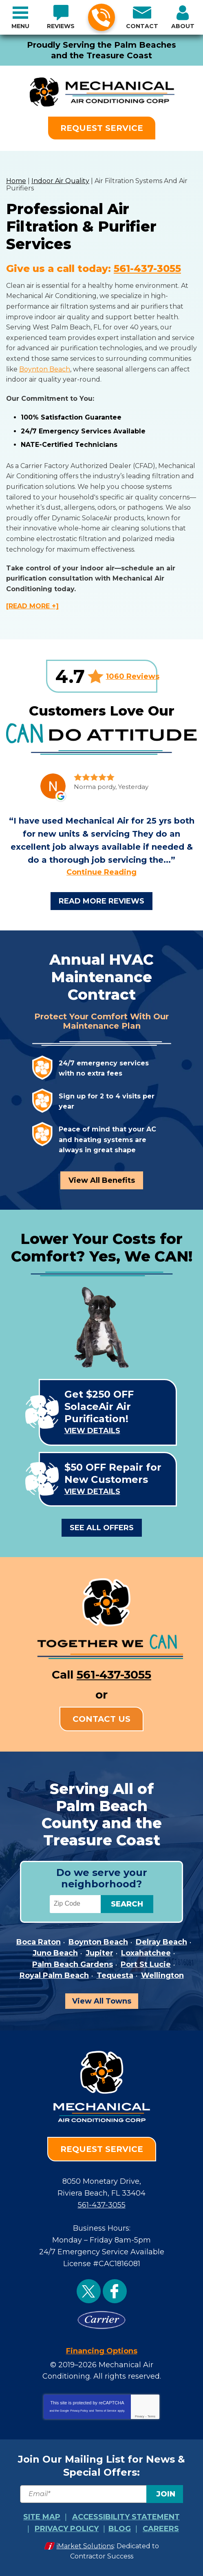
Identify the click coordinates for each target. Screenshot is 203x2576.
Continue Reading (101, 872)
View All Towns (101, 2001)
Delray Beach (161, 1942)
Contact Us (101, 1719)
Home (16, 181)
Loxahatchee (146, 1953)
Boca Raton (38, 1942)
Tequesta (115, 1975)
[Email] (101, 2494)
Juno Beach (55, 1953)
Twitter (89, 2291)
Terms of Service (105, 2410)
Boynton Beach (44, 369)
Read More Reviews (101, 901)
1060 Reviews (132, 676)
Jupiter (99, 1953)
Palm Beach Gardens (72, 1964)
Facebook (115, 2291)
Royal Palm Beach (54, 1975)
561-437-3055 (101, 18)
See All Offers (102, 1527)
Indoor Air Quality (60, 181)
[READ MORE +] (32, 606)
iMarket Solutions (85, 2546)
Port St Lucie (146, 1964)
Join (166, 2494)
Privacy (139, 2416)
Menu (20, 26)
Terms (151, 2416)
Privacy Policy (79, 2410)
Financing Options (101, 2350)
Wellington (162, 1975)
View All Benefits (101, 1180)
